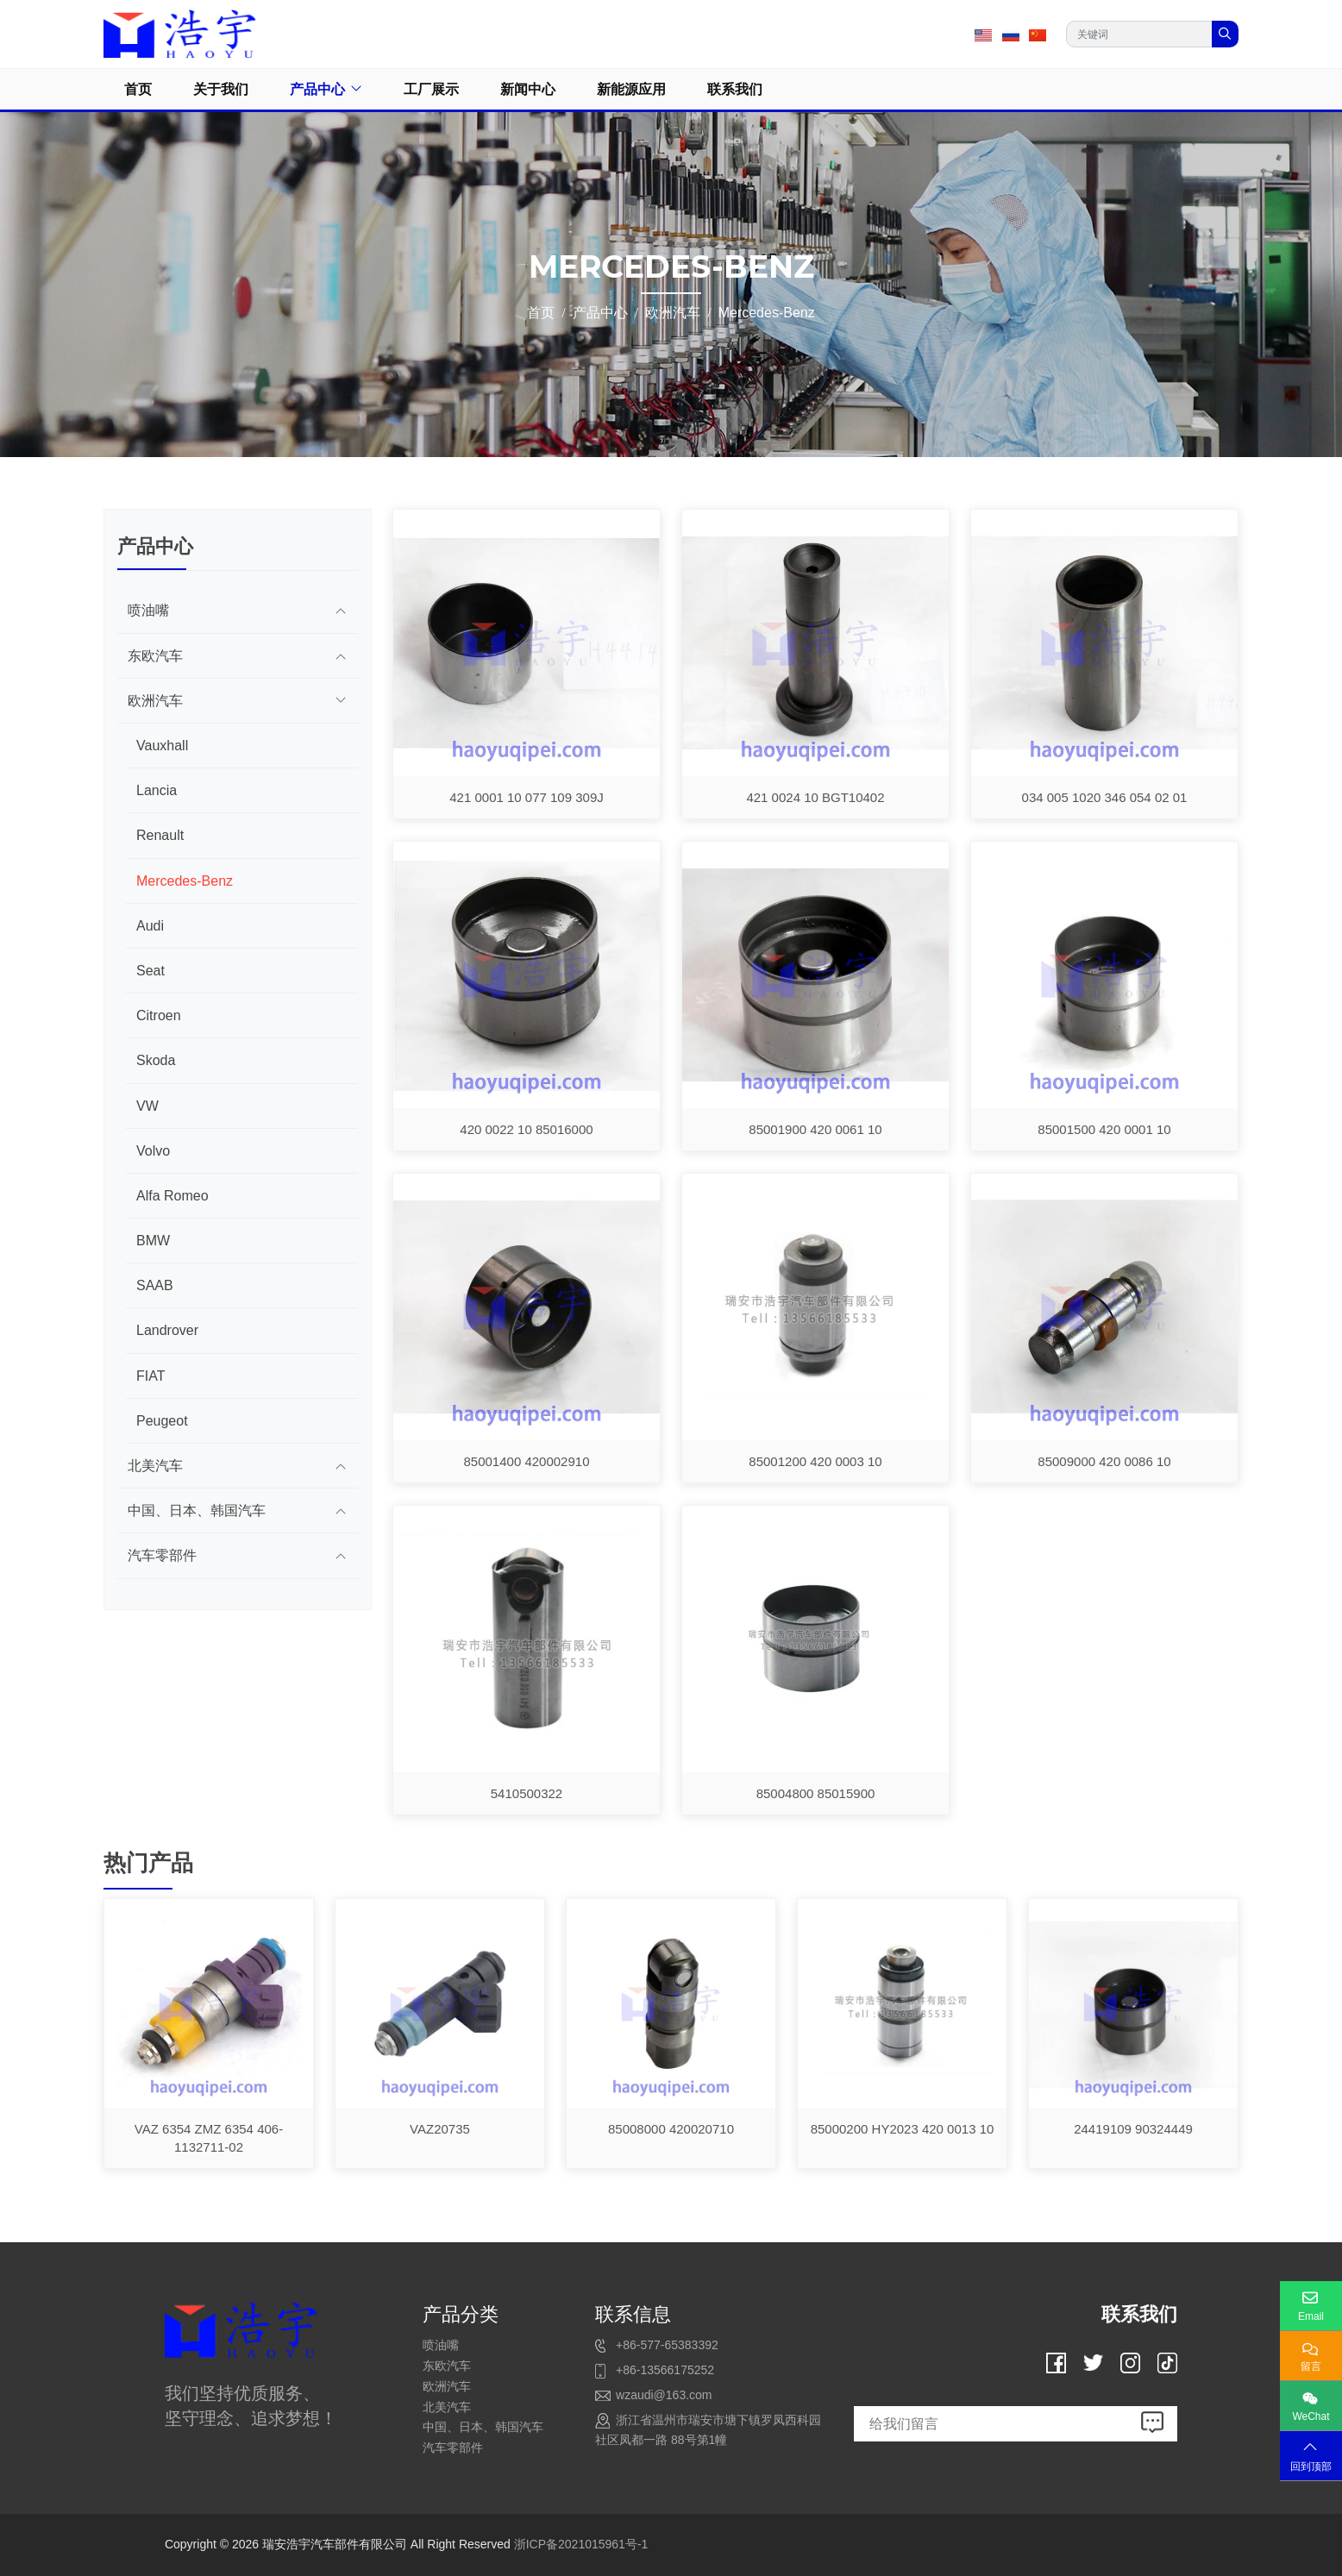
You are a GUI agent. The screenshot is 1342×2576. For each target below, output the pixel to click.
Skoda (155, 1060)
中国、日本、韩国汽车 (197, 1510)
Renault (160, 835)
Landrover (167, 1330)
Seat (150, 970)
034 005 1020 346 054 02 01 (1105, 797)
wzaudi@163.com (664, 2395)
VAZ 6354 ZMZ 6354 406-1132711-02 (209, 2138)
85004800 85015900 (815, 1793)
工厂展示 (431, 89)
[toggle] (340, 610)
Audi (150, 925)
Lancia (156, 790)
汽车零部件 (162, 1555)
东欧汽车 (155, 656)
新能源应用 (631, 89)
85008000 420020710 (671, 2129)
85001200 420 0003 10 (815, 1461)
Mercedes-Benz (184, 881)
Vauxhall (162, 745)
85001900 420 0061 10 (815, 1129)
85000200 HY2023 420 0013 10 (902, 2129)
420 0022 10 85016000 (526, 1129)
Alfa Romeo (172, 1195)
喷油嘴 (148, 610)
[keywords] (1139, 34)
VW (147, 1106)
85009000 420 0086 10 (1104, 1461)
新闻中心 (527, 89)
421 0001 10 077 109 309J (526, 797)
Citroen (158, 1015)
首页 (138, 89)
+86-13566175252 (665, 2370)
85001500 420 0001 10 (1104, 1129)
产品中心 (317, 89)
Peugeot (162, 1420)
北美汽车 (155, 1465)
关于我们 (220, 89)
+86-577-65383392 (667, 2345)
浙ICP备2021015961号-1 (581, 2544)
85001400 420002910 (527, 1461)
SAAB (154, 1285)
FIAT (150, 1376)
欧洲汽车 (155, 700)
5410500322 (526, 1793)
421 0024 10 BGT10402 (815, 797)
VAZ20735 (440, 2129)
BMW (153, 1240)
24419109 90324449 (1133, 2129)
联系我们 (734, 89)
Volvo (153, 1151)
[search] (1225, 34)
